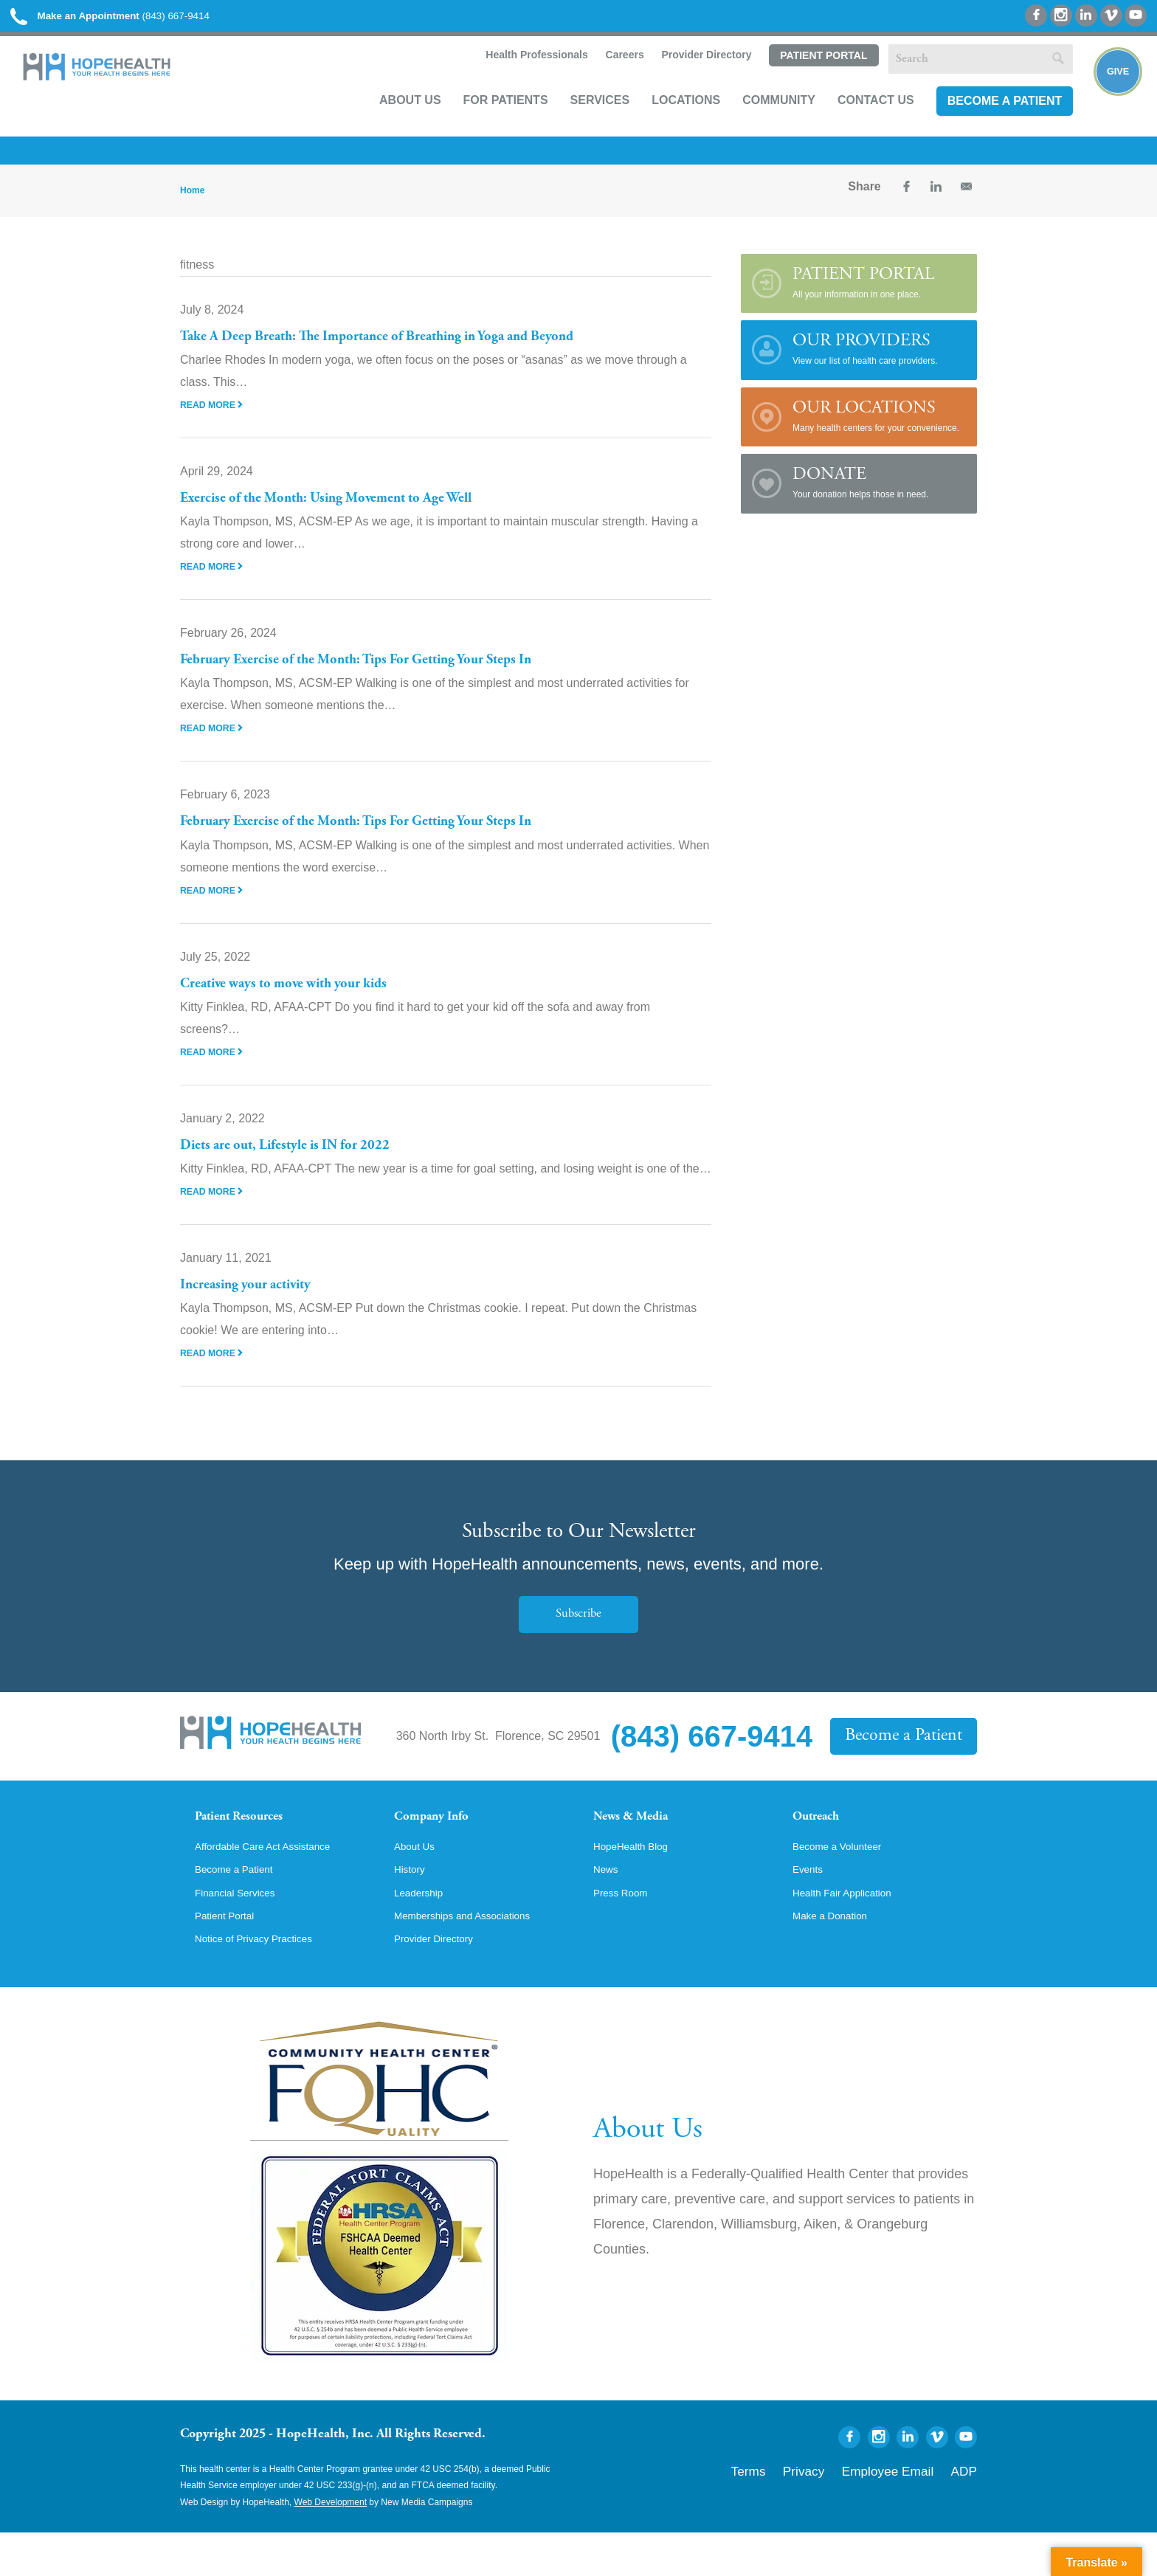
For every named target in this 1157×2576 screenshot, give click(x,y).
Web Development (330, 2546)
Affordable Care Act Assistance (275, 1882)
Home (192, 206)
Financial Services (243, 1932)
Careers (603, 78)
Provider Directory (686, 78)
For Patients (485, 123)
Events (810, 1907)
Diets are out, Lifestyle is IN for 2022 (301, 1161)
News (608, 1907)
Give (1107, 100)
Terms (802, 2511)
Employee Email (909, 2511)
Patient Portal (803, 79)
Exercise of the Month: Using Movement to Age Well (350, 514)
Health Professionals (515, 78)
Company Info (442, 1835)
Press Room (625, 1932)
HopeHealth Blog (638, 1882)
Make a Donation (837, 1957)
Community (759, 123)
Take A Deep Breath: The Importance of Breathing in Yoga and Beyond (412, 353)
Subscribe (578, 1629)
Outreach (823, 1835)
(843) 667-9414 (146, 21)
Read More (215, 421)
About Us (391, 123)
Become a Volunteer (845, 1882)
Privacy (846, 2511)
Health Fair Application (851, 1932)
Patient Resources (253, 1835)
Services (580, 123)
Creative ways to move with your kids (301, 1000)
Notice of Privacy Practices (265, 1982)
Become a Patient (985, 123)
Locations (666, 123)
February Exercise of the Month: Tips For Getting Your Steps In (386, 676)
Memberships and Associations (475, 1957)
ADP (968, 2511)
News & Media (641, 1835)
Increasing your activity (257, 1301)
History (412, 1907)
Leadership (423, 1932)
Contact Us (856, 123)
